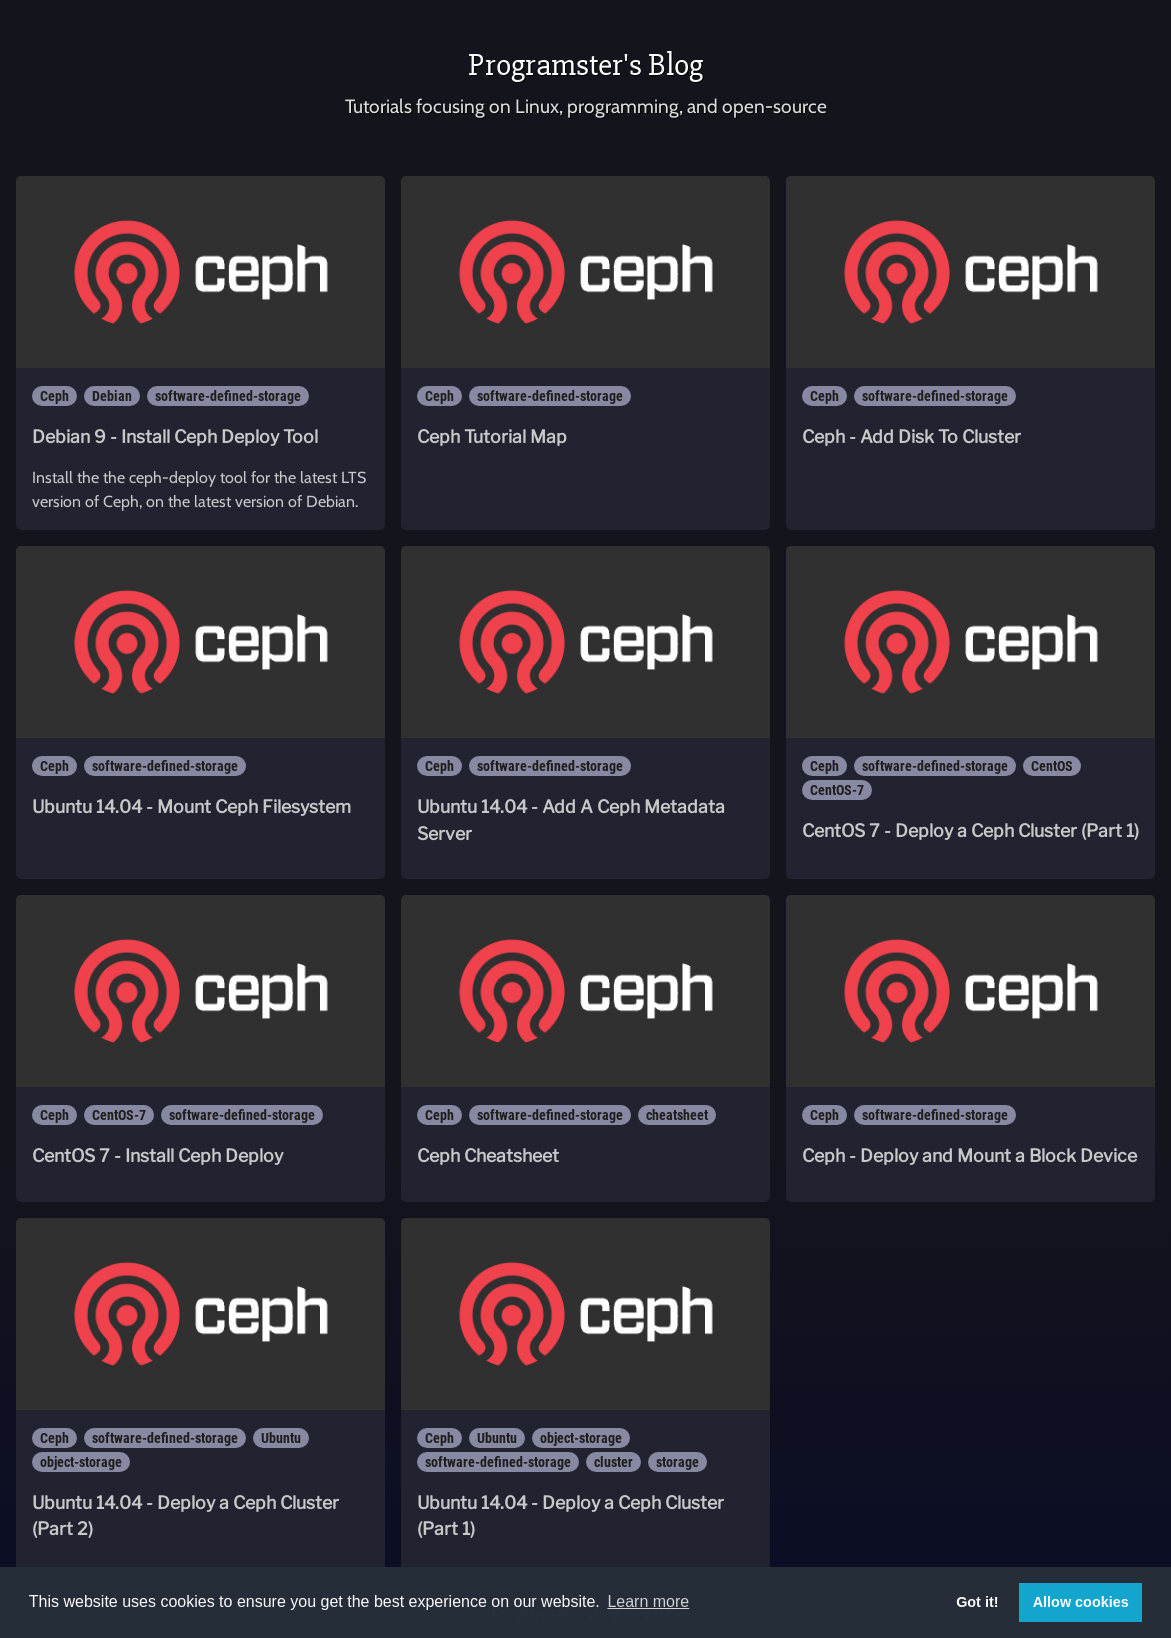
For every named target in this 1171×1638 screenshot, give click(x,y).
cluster (613, 1462)
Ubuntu (281, 1438)
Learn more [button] (648, 1601)
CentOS (1052, 766)
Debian (112, 396)
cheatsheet (677, 1115)
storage (677, 1462)
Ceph (54, 396)
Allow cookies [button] (1081, 1602)
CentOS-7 (837, 790)
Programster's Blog (585, 64)
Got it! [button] (977, 1602)
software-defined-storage (228, 396)
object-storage (81, 1462)
